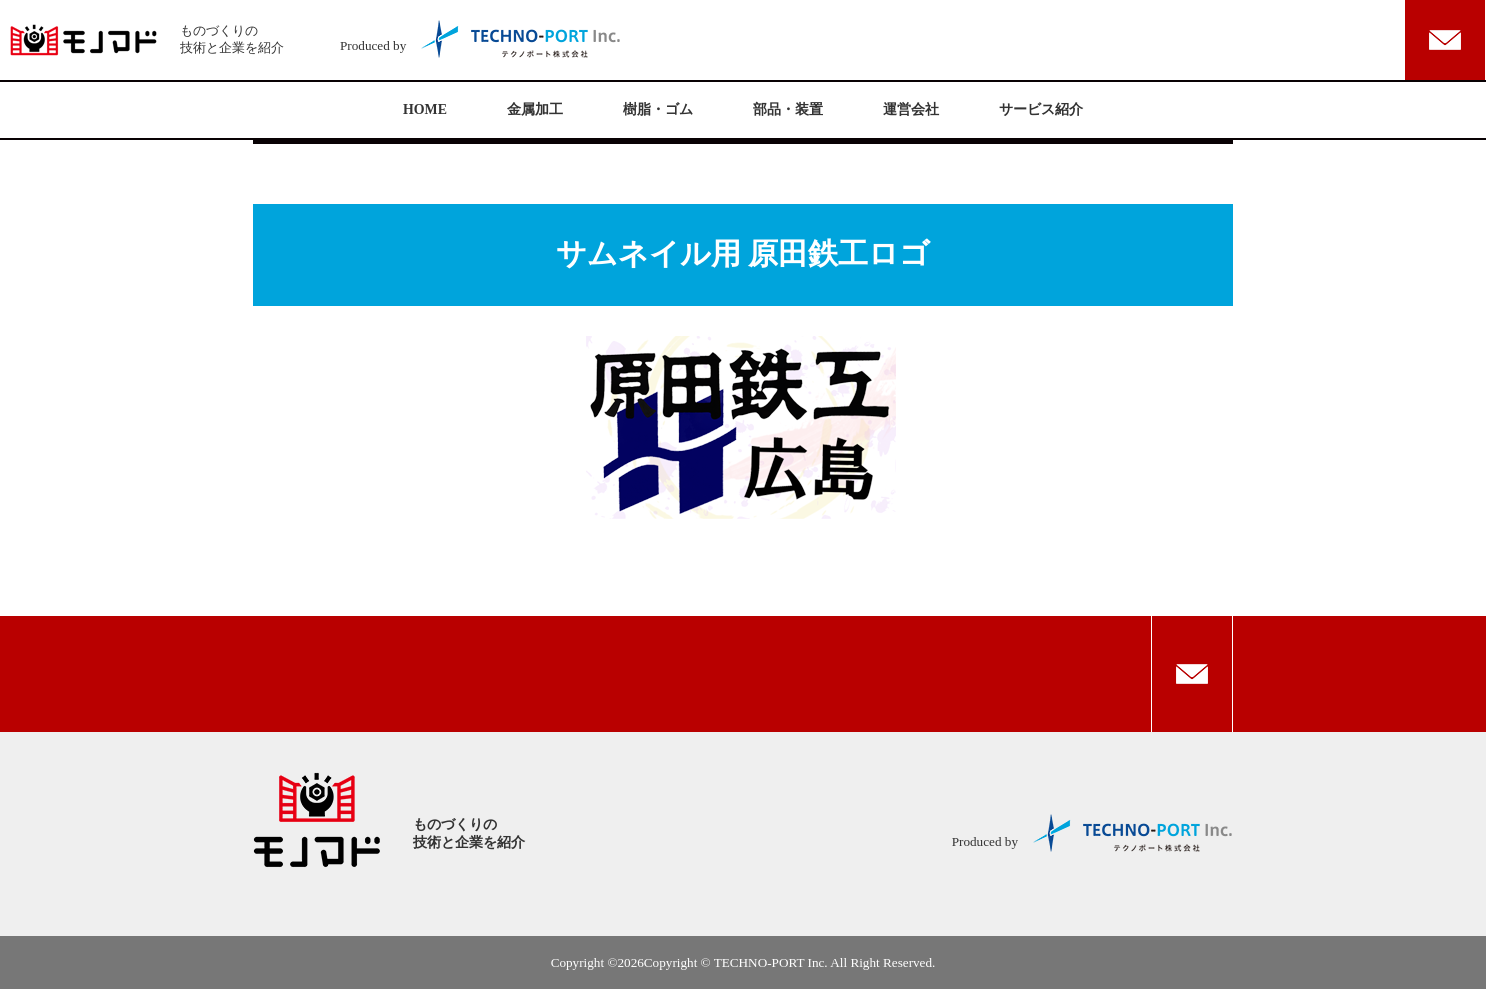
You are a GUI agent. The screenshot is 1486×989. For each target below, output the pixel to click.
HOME (425, 109)
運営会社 (911, 109)
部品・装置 (788, 109)
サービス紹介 (1041, 109)
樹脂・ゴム (658, 109)
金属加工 (535, 109)
